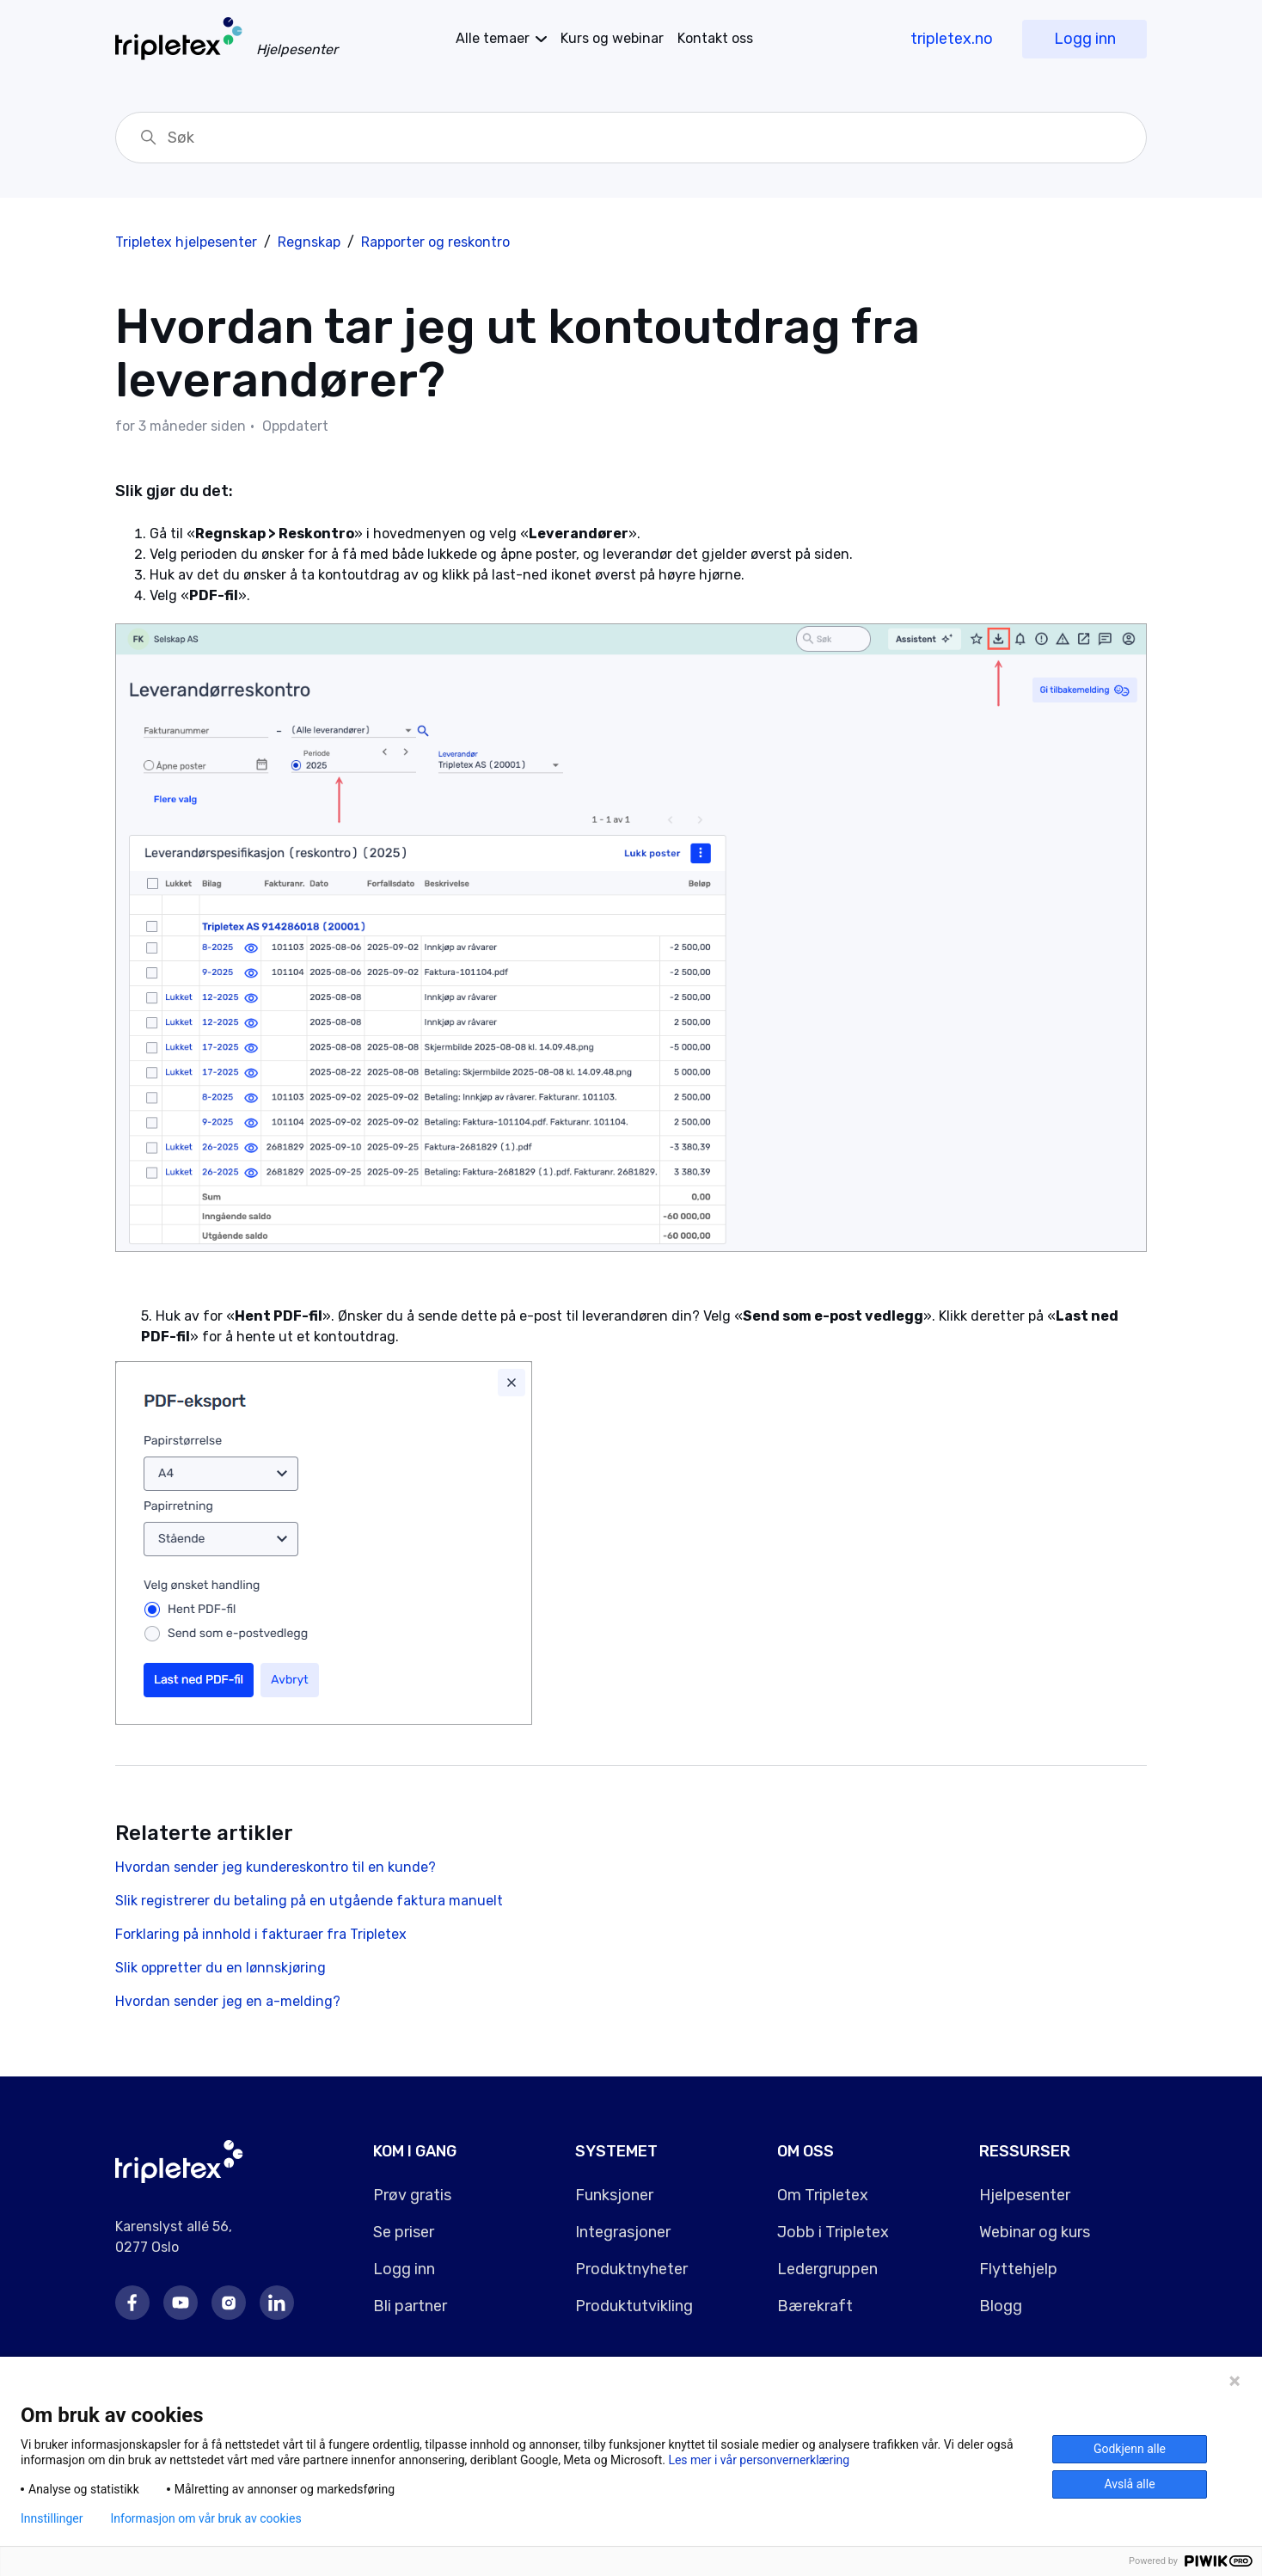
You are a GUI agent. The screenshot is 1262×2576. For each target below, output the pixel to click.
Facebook (132, 2302)
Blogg (1000, 2306)
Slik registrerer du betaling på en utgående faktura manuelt (309, 1900)
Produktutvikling (634, 2306)
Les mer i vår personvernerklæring (758, 2460)
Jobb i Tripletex (833, 2232)
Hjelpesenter (1024, 2195)
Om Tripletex (822, 2195)
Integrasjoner (623, 2232)
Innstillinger (52, 2518)
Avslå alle (1129, 2484)
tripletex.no (951, 38)
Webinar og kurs (1034, 2232)
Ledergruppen (827, 2269)
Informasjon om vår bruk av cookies (205, 2518)
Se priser (403, 2232)
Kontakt (715, 38)
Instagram (228, 2302)
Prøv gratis (412, 2195)
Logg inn (1085, 38)
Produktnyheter (631, 2269)
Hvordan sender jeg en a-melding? (227, 2001)
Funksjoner (614, 2195)
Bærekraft (815, 2306)
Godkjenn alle (1130, 2449)
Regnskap (309, 242)
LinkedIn (277, 2302)
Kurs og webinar (612, 38)
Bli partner (410, 2306)
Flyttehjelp (1018, 2269)
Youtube (180, 2302)
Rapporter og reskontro (435, 242)
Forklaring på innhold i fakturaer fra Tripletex (261, 1934)
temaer (493, 38)
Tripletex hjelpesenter (186, 242)
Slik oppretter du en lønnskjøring (220, 1968)
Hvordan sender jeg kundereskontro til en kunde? (275, 1867)
